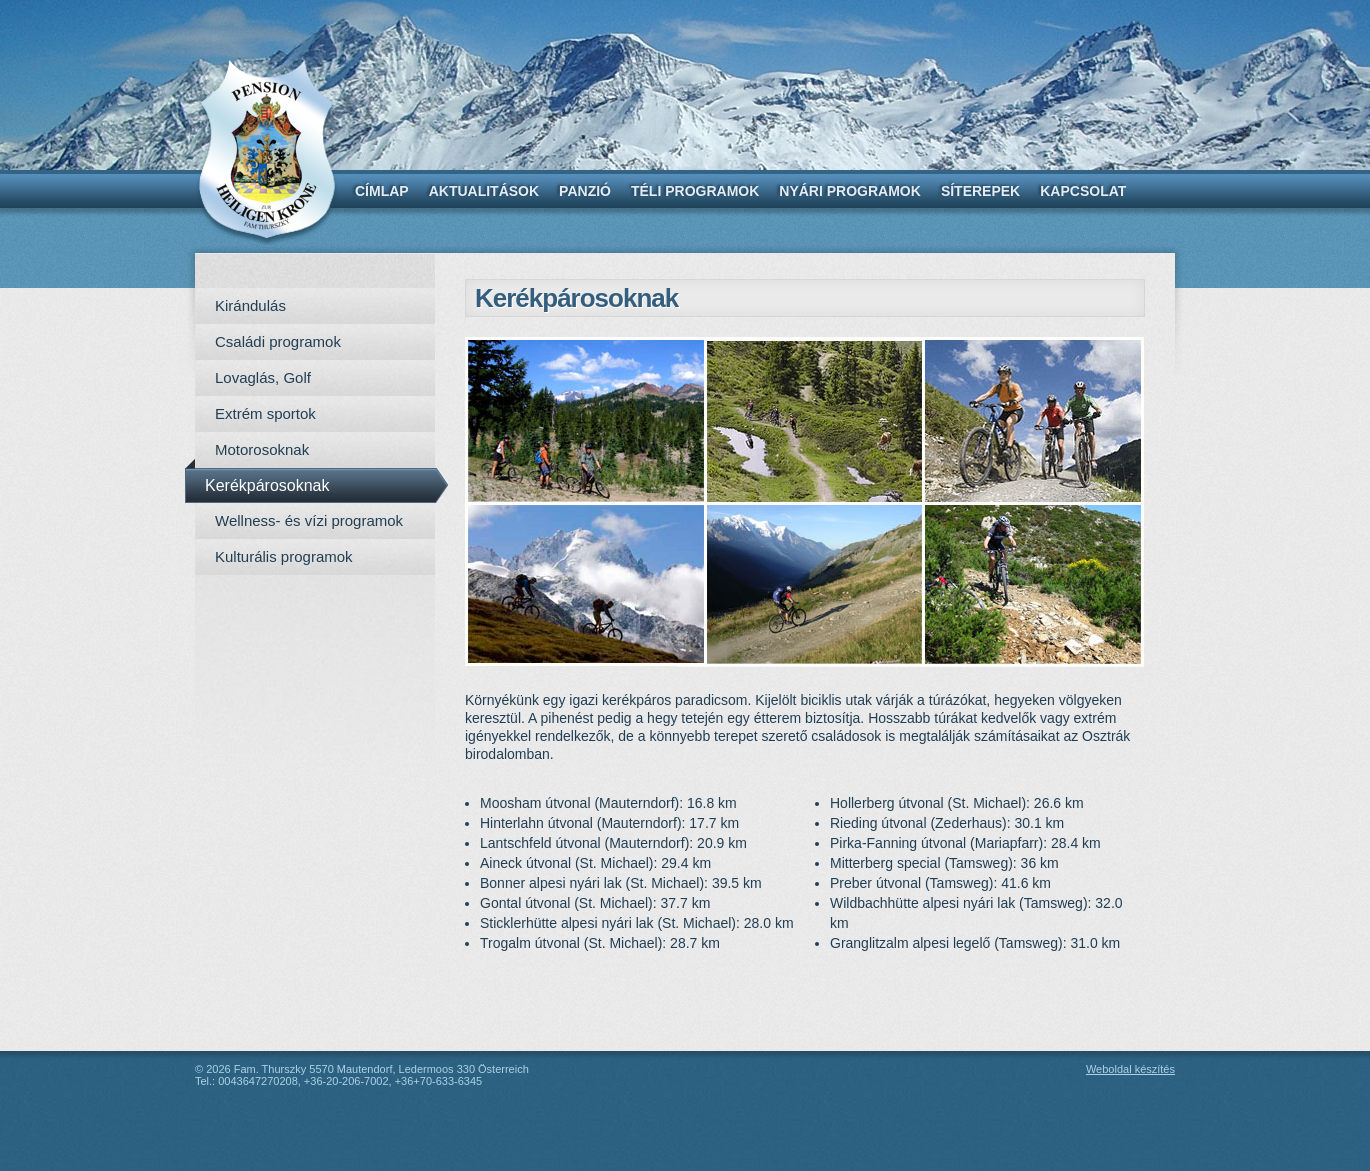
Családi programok (278, 341)
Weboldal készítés (1130, 1069)
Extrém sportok (265, 413)
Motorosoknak (262, 449)
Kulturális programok (284, 556)
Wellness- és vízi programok (309, 520)
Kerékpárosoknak (267, 485)
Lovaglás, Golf (263, 377)
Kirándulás (250, 305)
